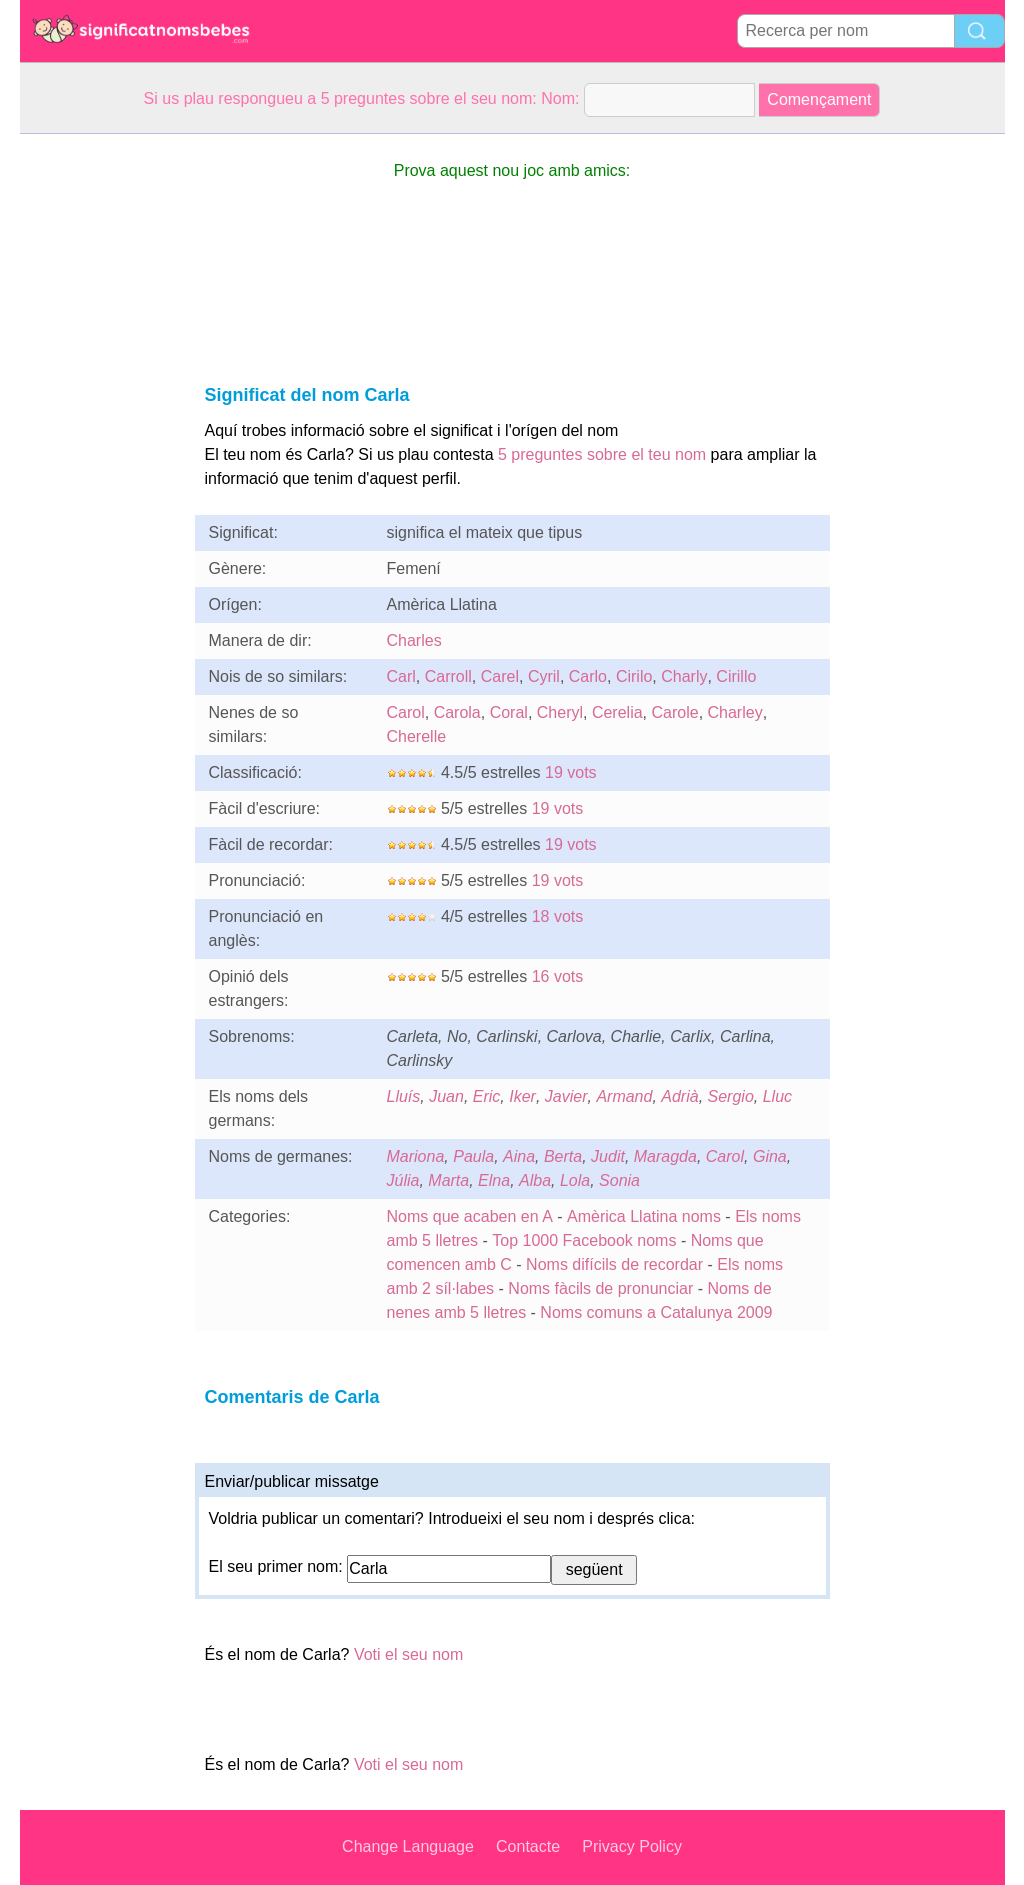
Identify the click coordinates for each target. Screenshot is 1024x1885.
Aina (519, 1156)
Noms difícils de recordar (614, 1264)
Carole (674, 712)
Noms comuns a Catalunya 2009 (656, 1312)
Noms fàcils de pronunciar (602, 1288)
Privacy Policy (632, 1846)
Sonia (619, 1180)
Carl (401, 676)
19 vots (571, 772)
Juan (446, 1096)
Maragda (665, 1156)
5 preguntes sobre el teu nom (602, 454)
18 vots (558, 916)
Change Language (408, 1846)
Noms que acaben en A (470, 1216)
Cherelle (417, 736)
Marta (448, 1180)
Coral (509, 712)
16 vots (558, 976)
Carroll (448, 676)
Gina (770, 1156)
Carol (406, 712)
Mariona (416, 1156)
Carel (500, 676)
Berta (563, 1156)
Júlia (403, 1180)
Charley (735, 712)
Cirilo (634, 676)
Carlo (588, 676)
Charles (414, 640)
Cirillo (736, 676)
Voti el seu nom (408, 1654)
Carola (457, 712)
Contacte (528, 1846)
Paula (473, 1156)
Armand (624, 1096)
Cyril (544, 676)
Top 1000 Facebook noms (584, 1240)
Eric (487, 1096)
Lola (575, 1180)
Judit (608, 1156)
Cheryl (560, 712)
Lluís (404, 1096)
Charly (684, 676)
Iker (522, 1096)
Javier (566, 1096)
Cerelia (617, 712)
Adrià (679, 1096)
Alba (535, 1180)
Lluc (777, 1096)
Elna (494, 1180)
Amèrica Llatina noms (644, 1216)
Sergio (731, 1096)
